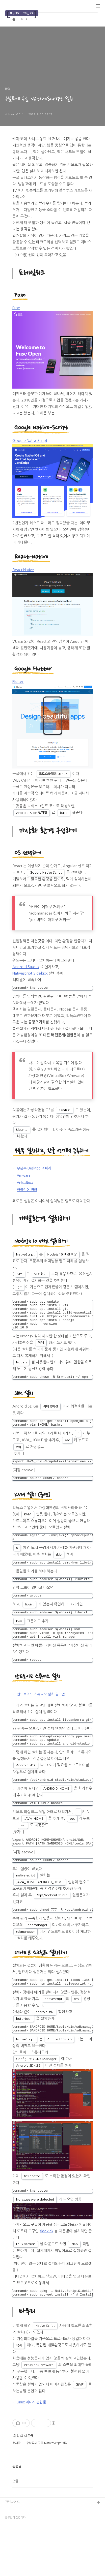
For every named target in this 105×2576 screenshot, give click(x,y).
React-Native (23, 570)
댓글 (15, 2481)
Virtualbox (25, 1182)
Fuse (16, 308)
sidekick (46, 2231)
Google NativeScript (29, 440)
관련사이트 (12, 2502)
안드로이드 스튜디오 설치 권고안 (41, 1694)
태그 (24, 19)
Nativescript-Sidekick (30, 973)
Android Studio (25, 967)
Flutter (18, 681)
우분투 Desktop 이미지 (34, 1168)
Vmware (23, 1175)
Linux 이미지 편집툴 (31, 2402)
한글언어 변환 (27, 1190)
